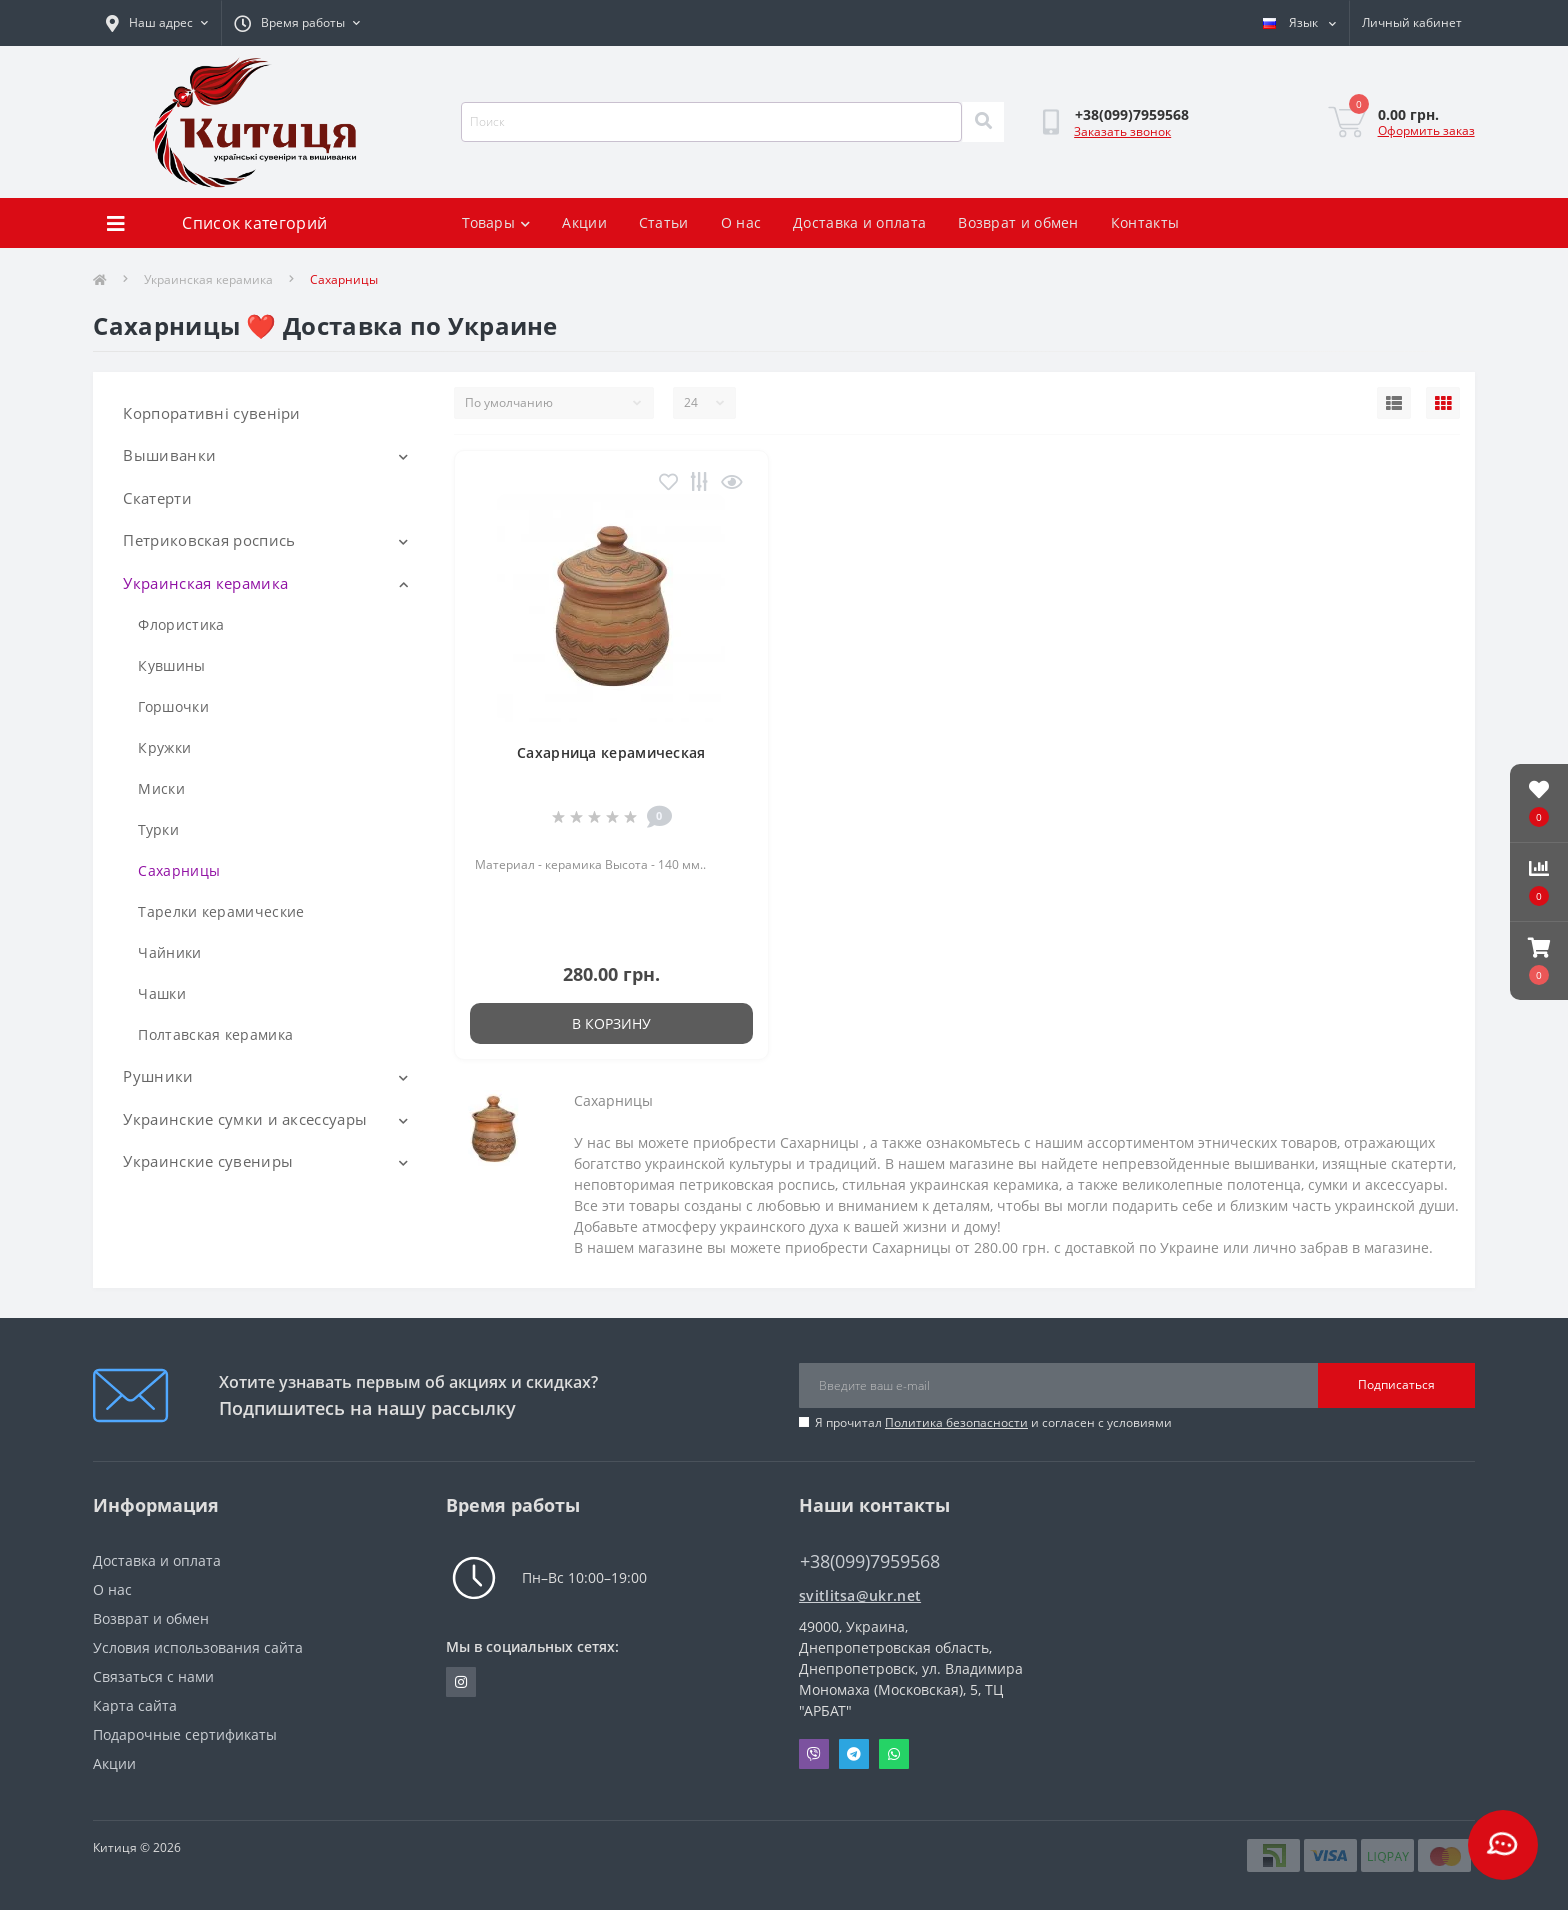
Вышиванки (169, 455)
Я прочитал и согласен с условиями (993, 1422)
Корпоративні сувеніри (211, 413)
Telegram (854, 1754)
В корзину (611, 1023)
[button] (1539, 961)
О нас (741, 222)
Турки (158, 829)
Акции (584, 222)
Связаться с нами (153, 1676)
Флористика (181, 624)
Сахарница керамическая (611, 752)
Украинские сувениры (208, 1161)
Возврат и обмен (1018, 222)
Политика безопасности (956, 1422)
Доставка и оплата (859, 222)
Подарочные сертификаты (185, 1734)
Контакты (1145, 222)
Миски (161, 788)
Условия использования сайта (198, 1647)
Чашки (162, 993)
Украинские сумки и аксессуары (245, 1119)
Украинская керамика (208, 279)
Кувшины (171, 665)
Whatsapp (894, 1754)
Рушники (158, 1076)
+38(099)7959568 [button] (870, 1561)
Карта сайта (135, 1705)
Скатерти (157, 498)
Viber (814, 1754)
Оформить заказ (1426, 130)
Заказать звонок (1122, 131)
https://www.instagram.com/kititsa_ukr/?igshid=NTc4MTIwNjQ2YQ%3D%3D (461, 1682)
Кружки (164, 747)
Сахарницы (179, 870)
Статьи (664, 222)
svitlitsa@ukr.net (860, 1595)
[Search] (983, 122)
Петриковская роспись (209, 540)
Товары (496, 222)
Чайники (169, 952)
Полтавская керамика (215, 1034)
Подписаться (1396, 1384)
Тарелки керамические (221, 911)
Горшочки (173, 706)
